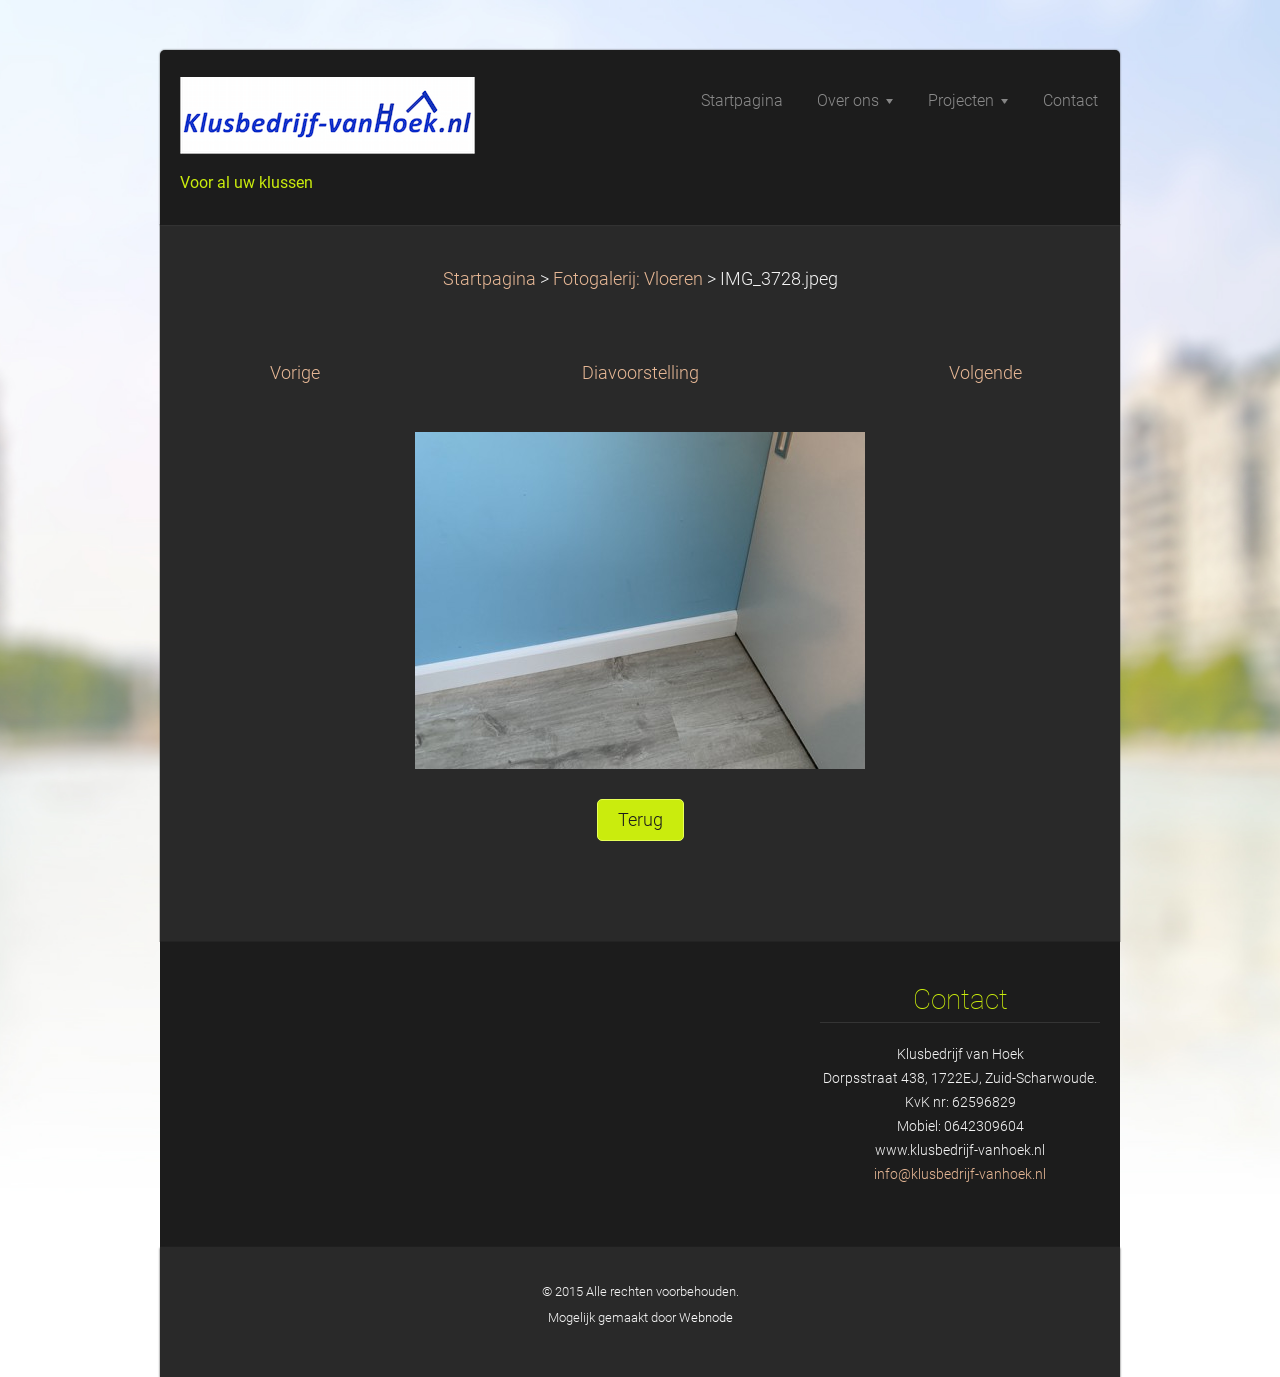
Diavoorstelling (640, 373)
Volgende (985, 373)
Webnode (706, 1317)
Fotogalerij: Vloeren (628, 279)
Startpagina (489, 279)
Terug (640, 820)
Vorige (295, 373)
